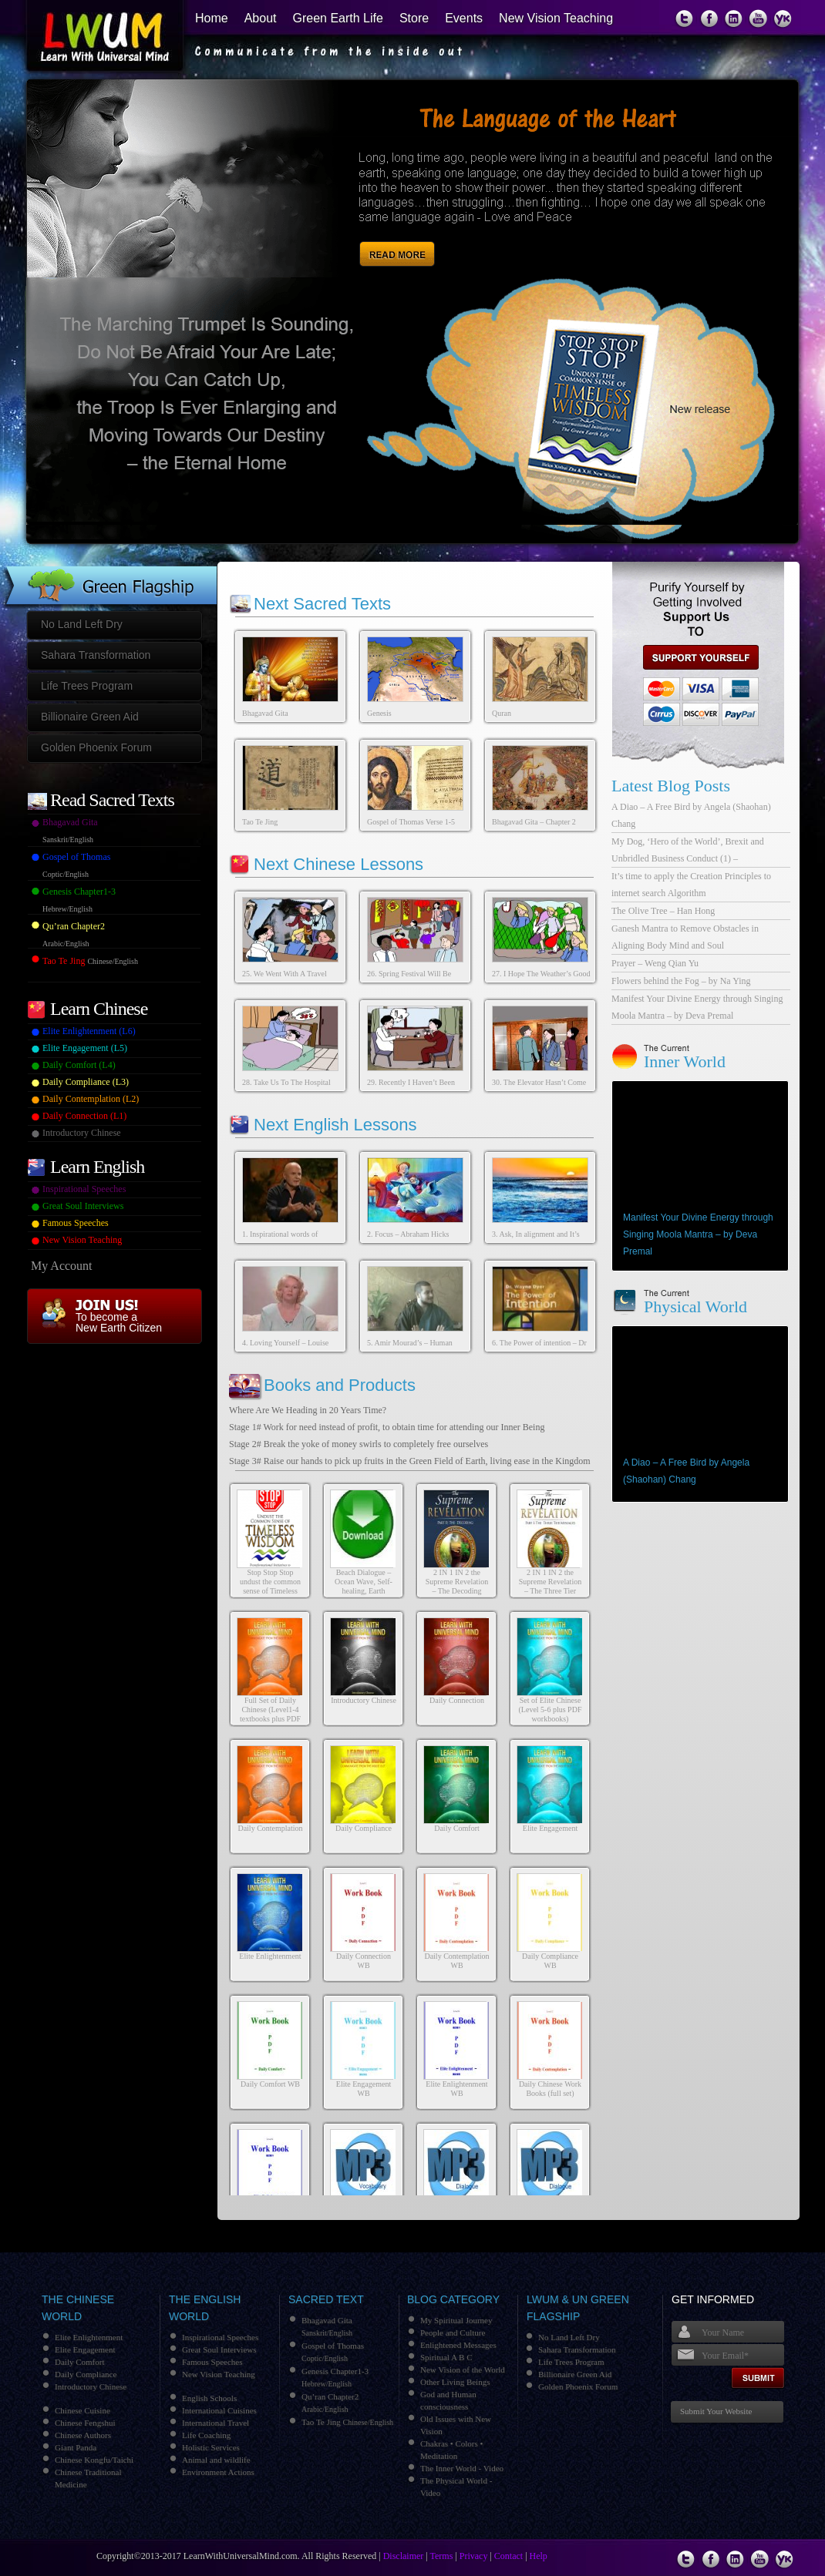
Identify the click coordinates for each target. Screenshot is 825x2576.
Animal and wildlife (216, 2459)
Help (538, 2556)
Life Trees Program (87, 686)
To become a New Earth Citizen (119, 1322)
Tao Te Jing (260, 822)
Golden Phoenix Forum (96, 747)
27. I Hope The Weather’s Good (541, 973)
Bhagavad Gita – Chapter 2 (534, 822)
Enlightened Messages (458, 2344)
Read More (399, 237)
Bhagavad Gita (265, 713)
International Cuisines (219, 2410)
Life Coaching (206, 2435)
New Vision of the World (462, 2369)
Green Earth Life (338, 18)
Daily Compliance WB (550, 1961)
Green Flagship (109, 572)
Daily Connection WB (363, 1961)
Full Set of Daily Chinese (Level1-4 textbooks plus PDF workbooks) (270, 1714)
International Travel (215, 2422)
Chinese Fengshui (85, 2422)
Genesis (379, 713)
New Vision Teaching (556, 18)
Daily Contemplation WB (456, 1961)
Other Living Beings (455, 2381)
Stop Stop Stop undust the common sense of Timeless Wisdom (270, 1586)
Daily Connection (456, 1700)
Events (464, 18)
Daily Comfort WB (270, 2084)
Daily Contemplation (269, 1828)
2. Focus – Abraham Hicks (408, 1234)
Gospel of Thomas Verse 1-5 (411, 822)
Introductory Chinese (363, 1700)
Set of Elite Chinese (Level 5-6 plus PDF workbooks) (550, 1709)
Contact (508, 2556)
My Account (62, 1265)
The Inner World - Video (461, 2468)
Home (211, 18)
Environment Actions (218, 2472)
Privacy (474, 2556)
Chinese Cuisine (82, 2410)
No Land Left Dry (82, 624)
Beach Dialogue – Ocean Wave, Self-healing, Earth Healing (363, 1586)
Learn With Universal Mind (95, 38)
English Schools (209, 2398)
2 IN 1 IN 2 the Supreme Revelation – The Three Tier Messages (550, 1586)
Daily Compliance (363, 1828)
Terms (441, 2556)
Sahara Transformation (95, 655)
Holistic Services (211, 2447)
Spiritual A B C (446, 2357)
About (260, 18)
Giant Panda (75, 2447)
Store (414, 18)
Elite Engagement (550, 1828)
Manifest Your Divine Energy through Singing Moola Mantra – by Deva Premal (698, 1234)
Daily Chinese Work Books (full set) (550, 2088)
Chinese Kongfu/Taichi (94, 2459)
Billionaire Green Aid (90, 716)
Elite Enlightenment (270, 1956)
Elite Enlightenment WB (456, 2088)
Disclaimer (403, 2556)
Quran (501, 713)
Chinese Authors (83, 2435)
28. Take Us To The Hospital (286, 1082)
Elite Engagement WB (363, 2088)
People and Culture (452, 2332)
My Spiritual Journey (456, 2320)
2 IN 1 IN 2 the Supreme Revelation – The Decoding (457, 1581)
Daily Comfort (457, 1828)
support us (694, 657)
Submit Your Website (716, 2411)
